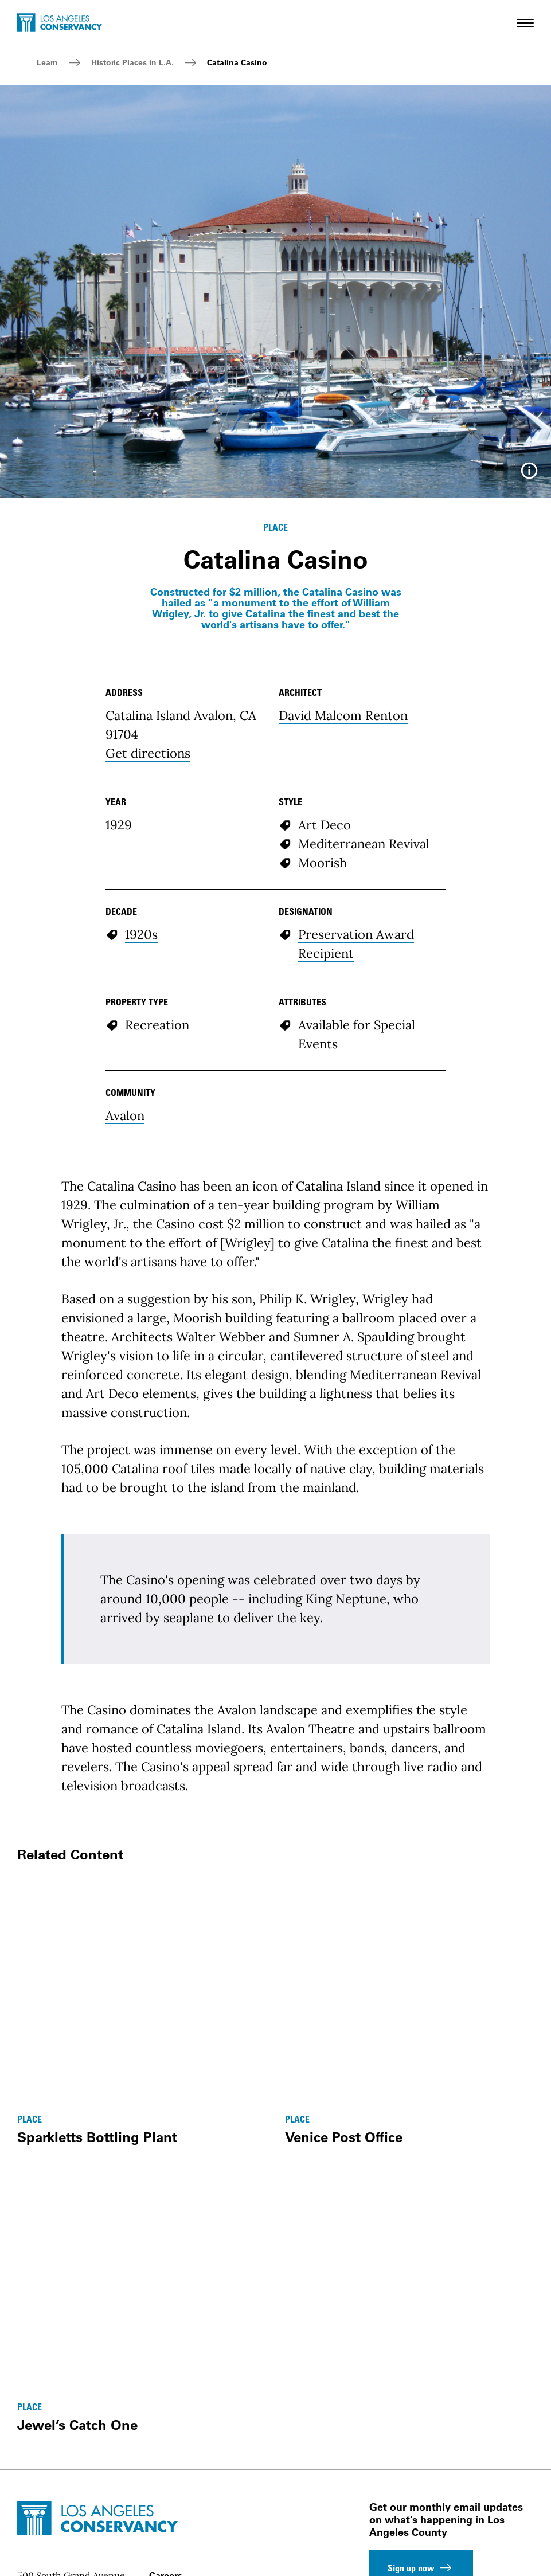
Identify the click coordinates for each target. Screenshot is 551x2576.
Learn (47, 62)
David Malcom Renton (343, 715)
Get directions (147, 753)
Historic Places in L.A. (132, 62)
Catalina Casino (237, 62)
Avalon (124, 1115)
